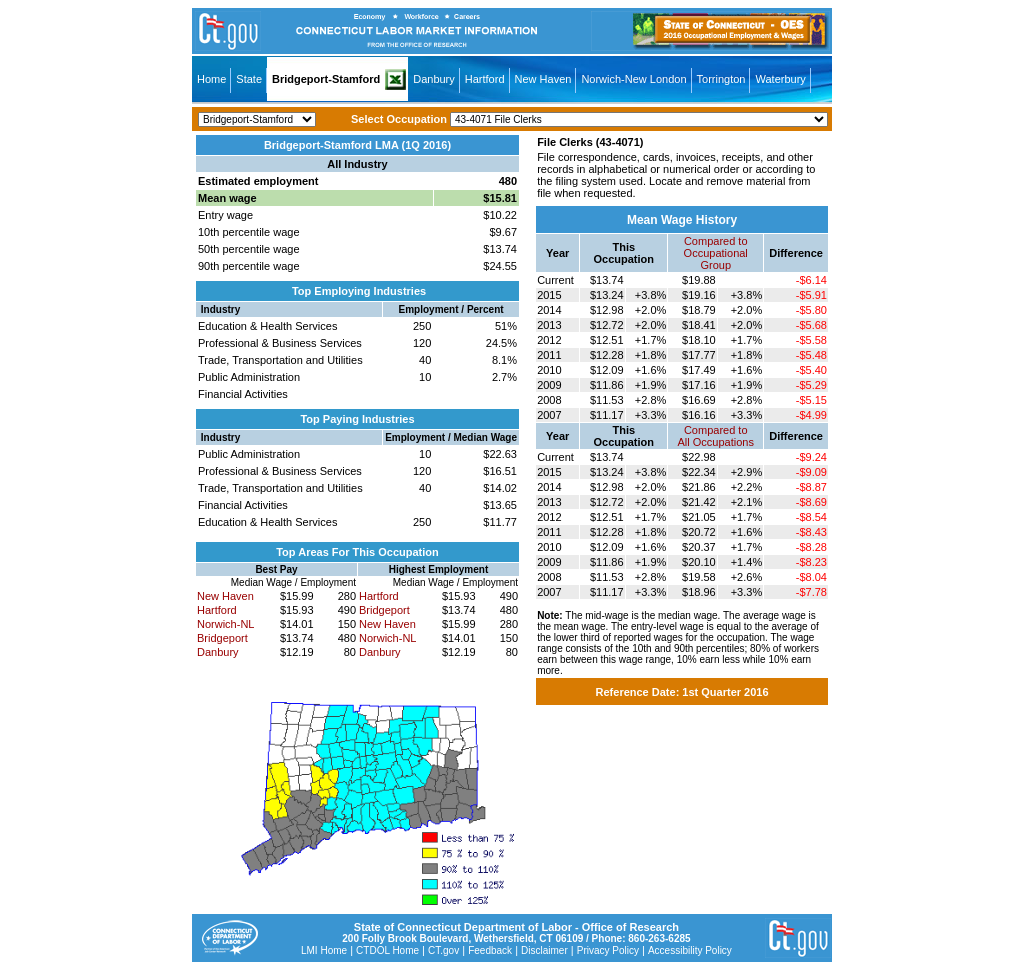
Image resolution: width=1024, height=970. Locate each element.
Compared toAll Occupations (716, 436)
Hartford (485, 79)
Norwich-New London (633, 79)
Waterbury (780, 79)
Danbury (434, 79)
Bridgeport (222, 638)
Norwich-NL (225, 624)
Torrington (721, 79)
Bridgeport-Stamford (326, 79)
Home (211, 79)
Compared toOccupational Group (716, 253)
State (249, 79)
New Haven (543, 79)
